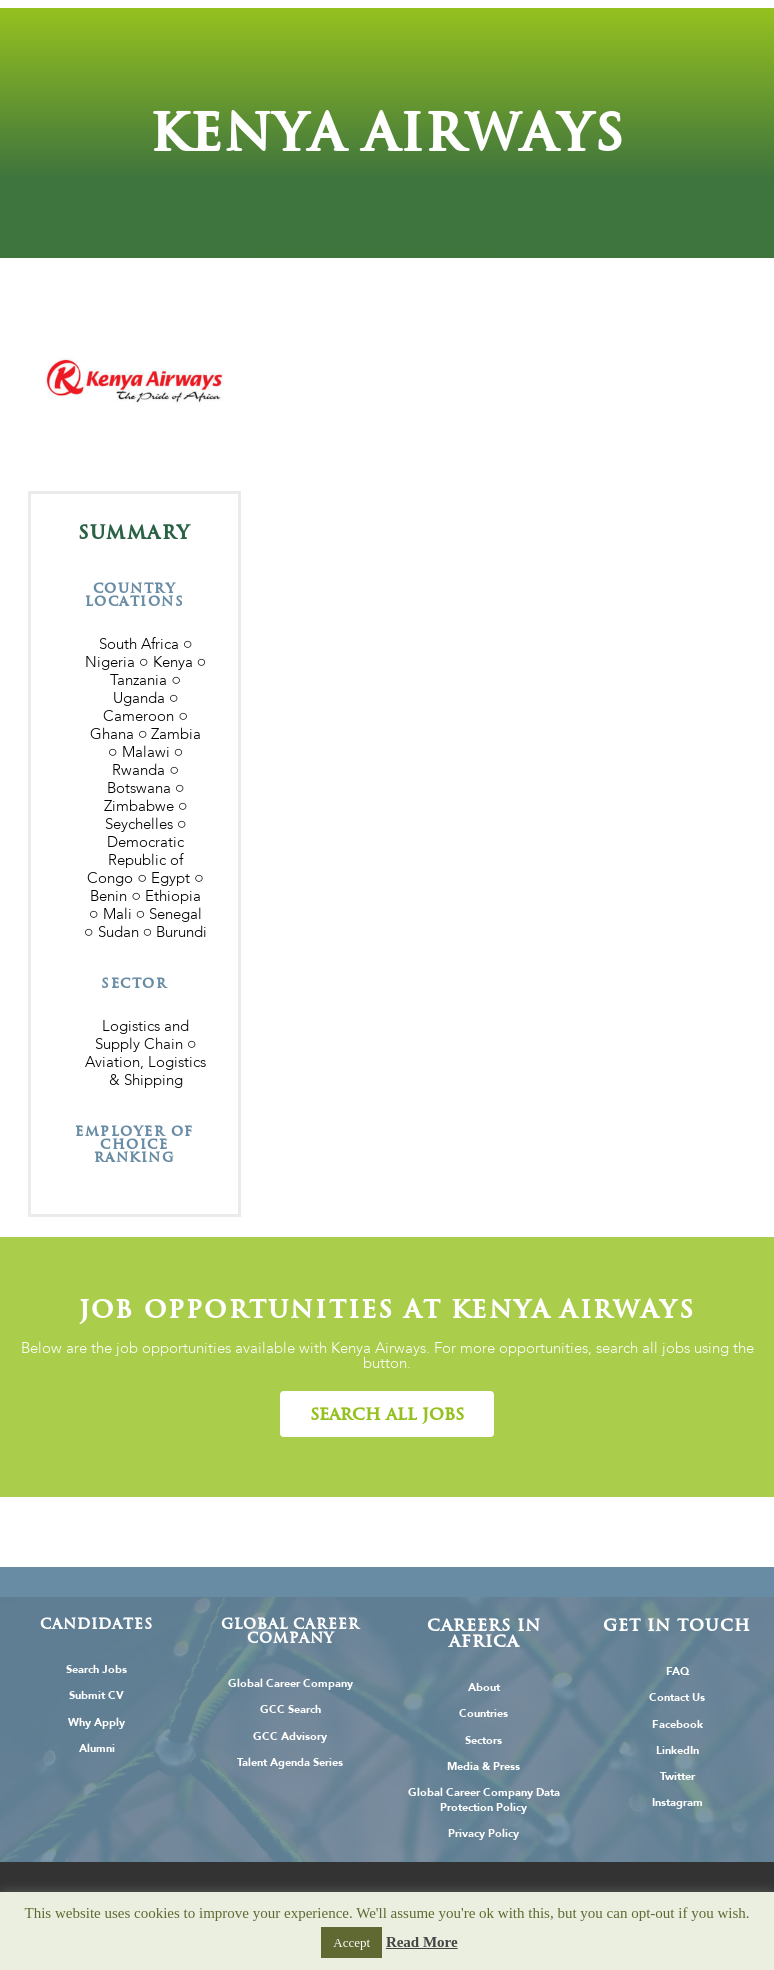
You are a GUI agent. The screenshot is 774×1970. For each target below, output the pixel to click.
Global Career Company (290, 1683)
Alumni (97, 1748)
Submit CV (96, 1695)
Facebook (677, 1724)
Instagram (677, 1802)
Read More (422, 1942)
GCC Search (290, 1709)
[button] (387, 1414)
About (484, 1687)
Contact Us (677, 1697)
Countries (483, 1713)
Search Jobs (96, 1669)
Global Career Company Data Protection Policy (484, 1800)
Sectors (483, 1740)
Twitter (677, 1776)
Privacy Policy (483, 1833)
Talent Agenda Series (290, 1762)
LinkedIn (677, 1750)
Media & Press (483, 1766)
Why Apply (96, 1722)
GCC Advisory (290, 1736)
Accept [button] (351, 1942)
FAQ (677, 1671)
